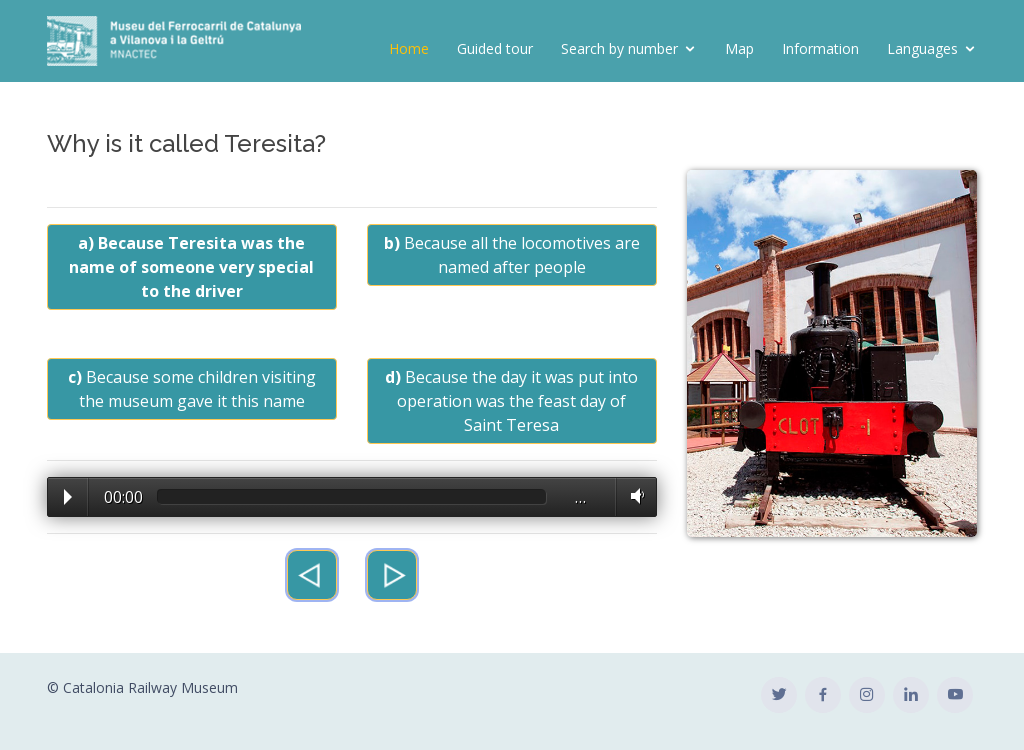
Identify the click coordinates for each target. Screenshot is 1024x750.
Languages (922, 48)
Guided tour (495, 48)
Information (820, 48)
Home (409, 48)
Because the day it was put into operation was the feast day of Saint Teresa (511, 401)
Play (68, 497)
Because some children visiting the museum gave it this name (192, 389)
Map (739, 48)
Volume (633, 496)
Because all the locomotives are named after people (512, 255)
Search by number (619, 48)
